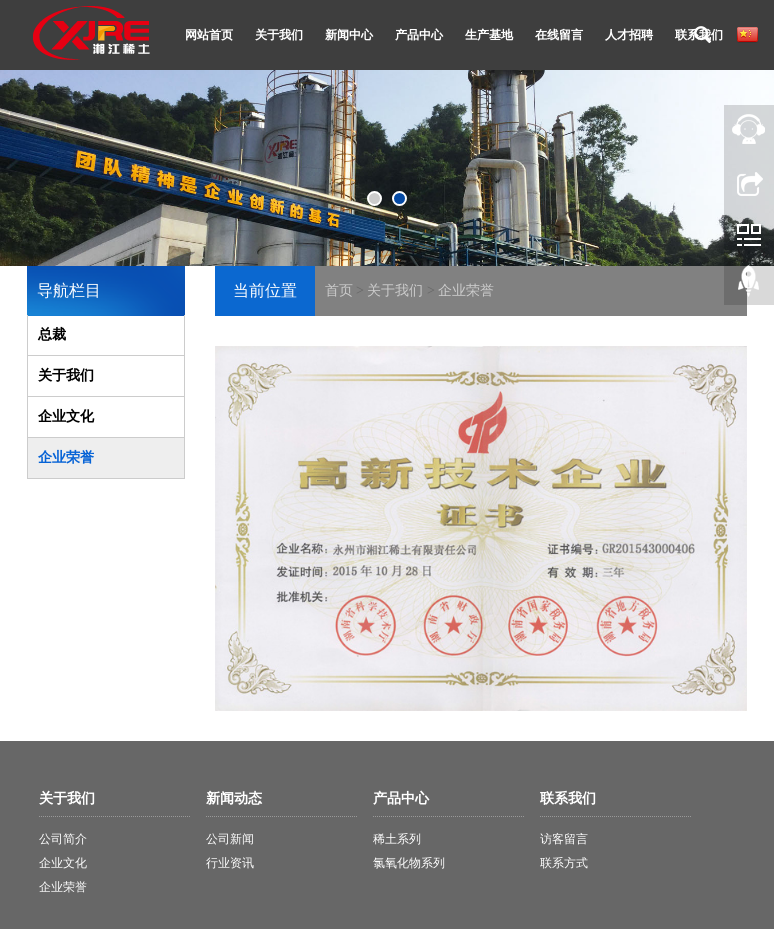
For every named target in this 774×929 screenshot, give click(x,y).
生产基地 (489, 35)
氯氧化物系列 (409, 863)
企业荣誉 (466, 290)
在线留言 (559, 35)
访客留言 (564, 839)
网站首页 (209, 35)
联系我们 (699, 35)
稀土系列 (397, 839)
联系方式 (564, 863)
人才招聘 (629, 35)
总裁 (52, 334)
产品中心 (419, 35)
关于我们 (279, 35)
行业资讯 (230, 863)
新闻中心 (349, 35)
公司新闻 (230, 839)
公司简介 (63, 839)
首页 (339, 290)
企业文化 (66, 416)
